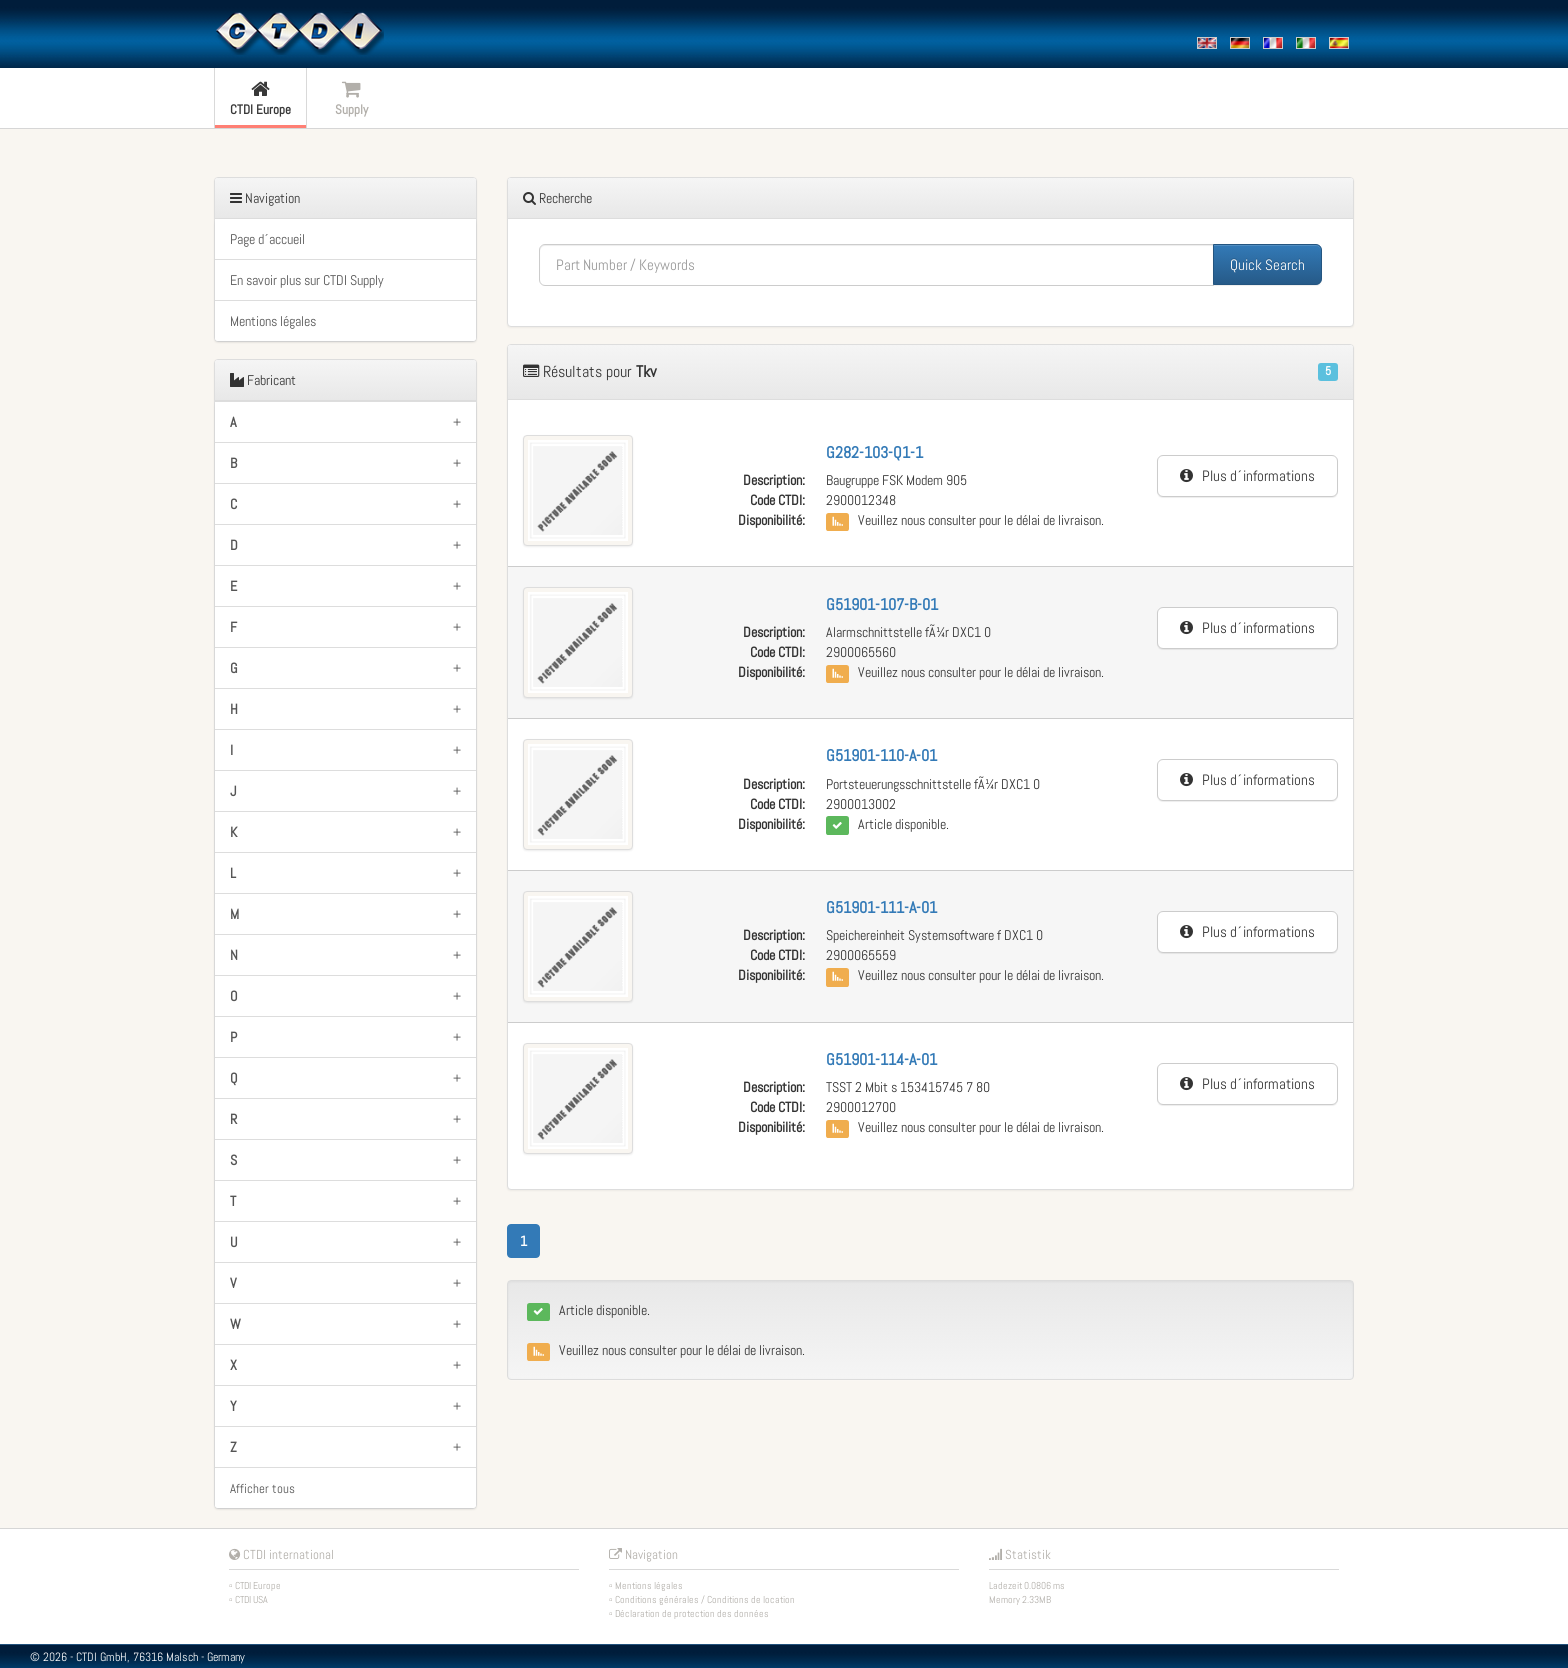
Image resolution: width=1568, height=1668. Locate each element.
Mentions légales (273, 321)
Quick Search (1267, 264)
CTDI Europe (258, 1585)
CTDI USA (251, 1599)
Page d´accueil (267, 239)
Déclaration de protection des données (692, 1613)
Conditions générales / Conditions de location (705, 1599)
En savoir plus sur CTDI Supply (307, 280)
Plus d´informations (1247, 475)
